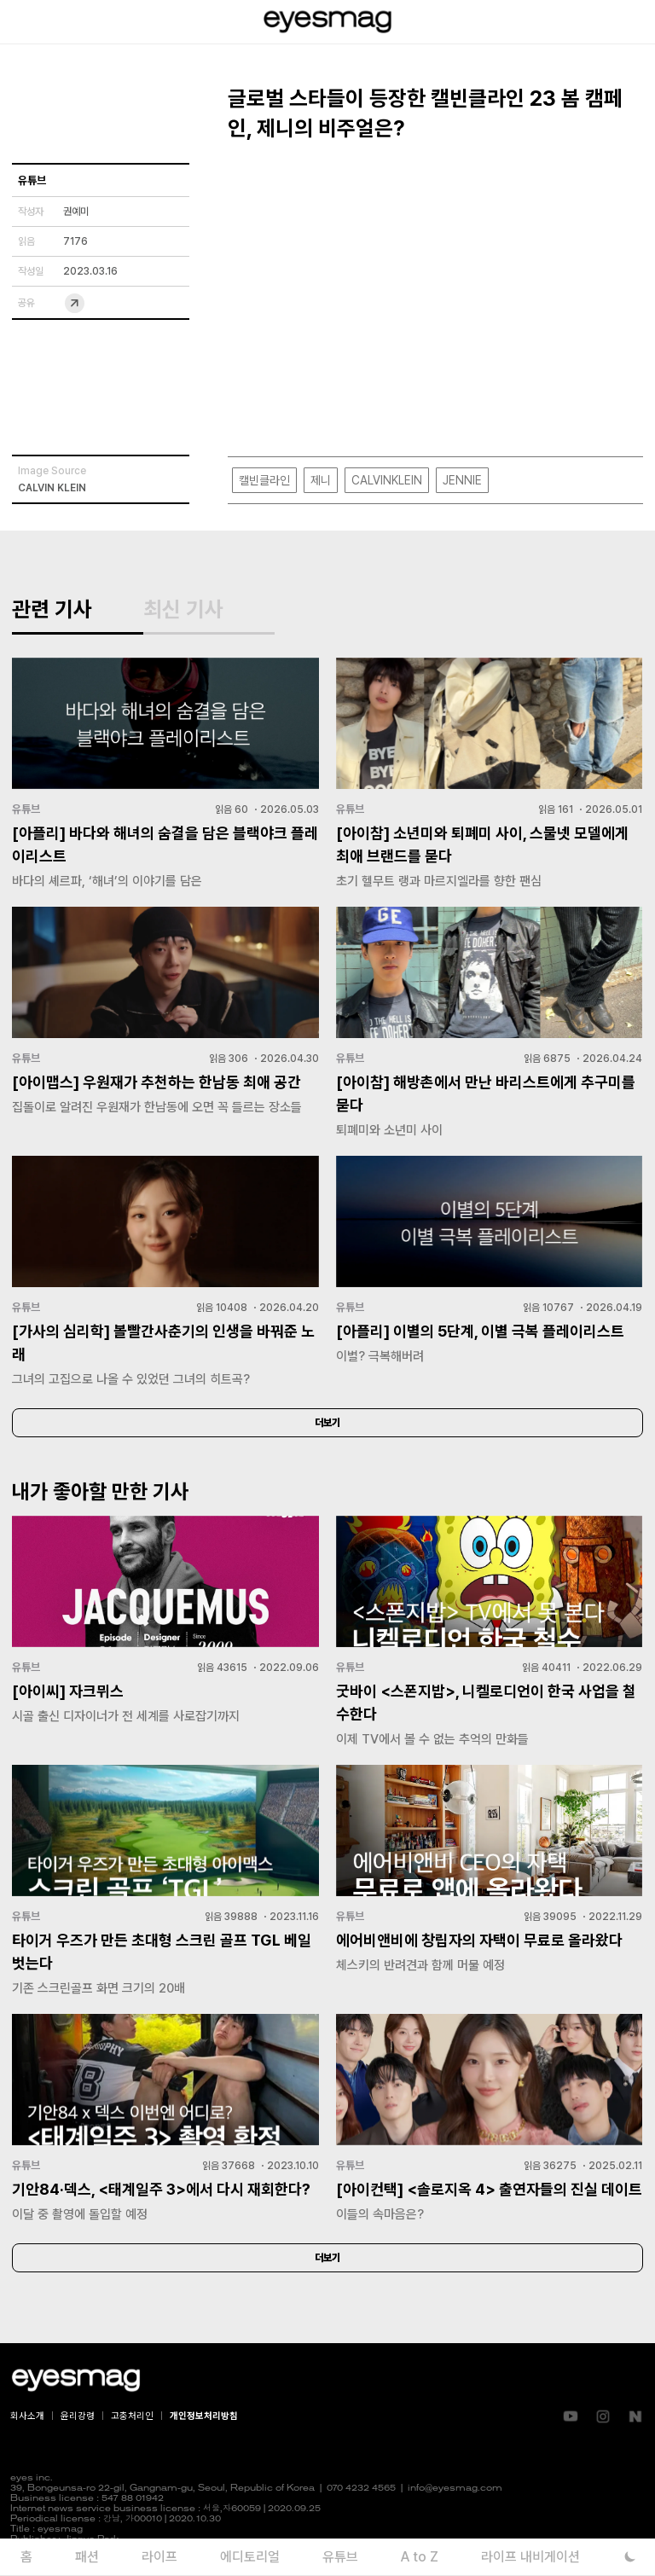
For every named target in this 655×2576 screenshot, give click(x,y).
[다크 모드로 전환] (630, 2557)
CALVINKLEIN (386, 480)
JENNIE (462, 480)
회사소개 (27, 2416)
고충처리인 (132, 2416)
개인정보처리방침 (204, 2416)
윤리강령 (78, 2416)
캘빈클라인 (264, 480)
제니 (320, 480)
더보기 (327, 1423)
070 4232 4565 (361, 2488)
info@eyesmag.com (455, 2488)
